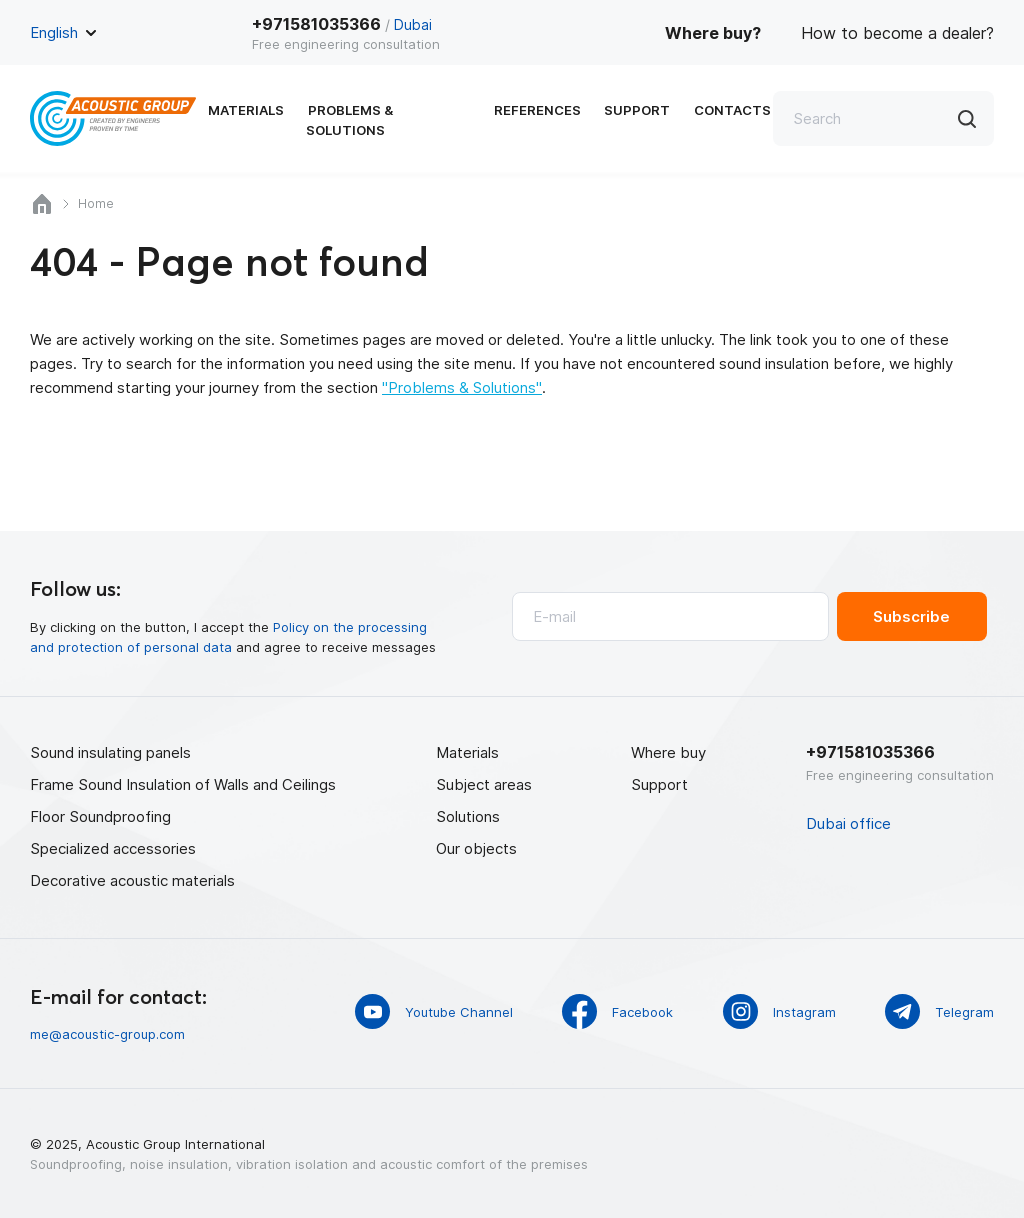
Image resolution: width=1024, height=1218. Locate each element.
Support (631, 120)
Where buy (668, 751)
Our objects (476, 847)
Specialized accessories (113, 847)
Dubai (413, 24)
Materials (246, 120)
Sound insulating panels (110, 751)
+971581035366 (316, 24)
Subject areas (484, 783)
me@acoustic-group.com (107, 1033)
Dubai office (848, 822)
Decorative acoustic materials (132, 879)
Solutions (468, 815)
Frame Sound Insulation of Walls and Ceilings (183, 783)
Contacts (722, 120)
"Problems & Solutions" (462, 387)
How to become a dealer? (897, 33)
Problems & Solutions (387, 120)
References (534, 120)
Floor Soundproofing (100, 815)
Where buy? (713, 33)
